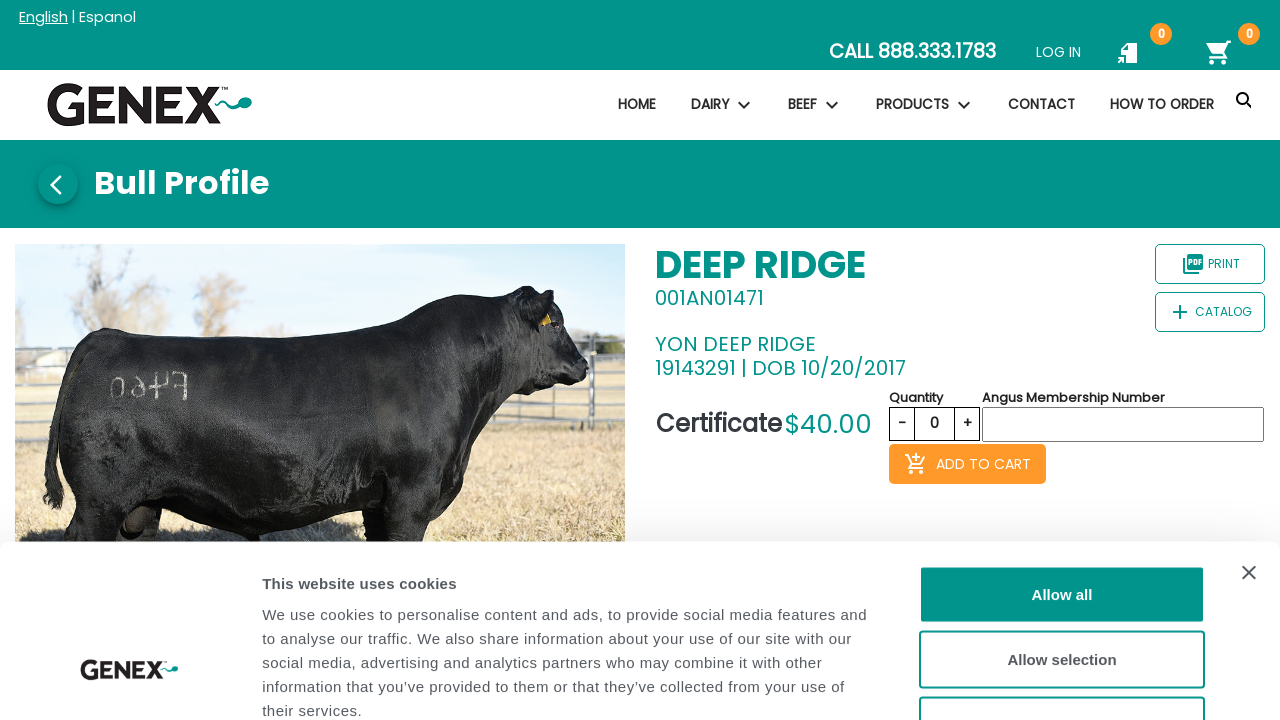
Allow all (1062, 457)
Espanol (107, 17)
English (43, 17)
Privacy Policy (421, 597)
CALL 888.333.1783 (912, 51)
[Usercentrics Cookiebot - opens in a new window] (129, 681)
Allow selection (1061, 523)
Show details (1049, 680)
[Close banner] (1249, 436)
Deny (1062, 588)
